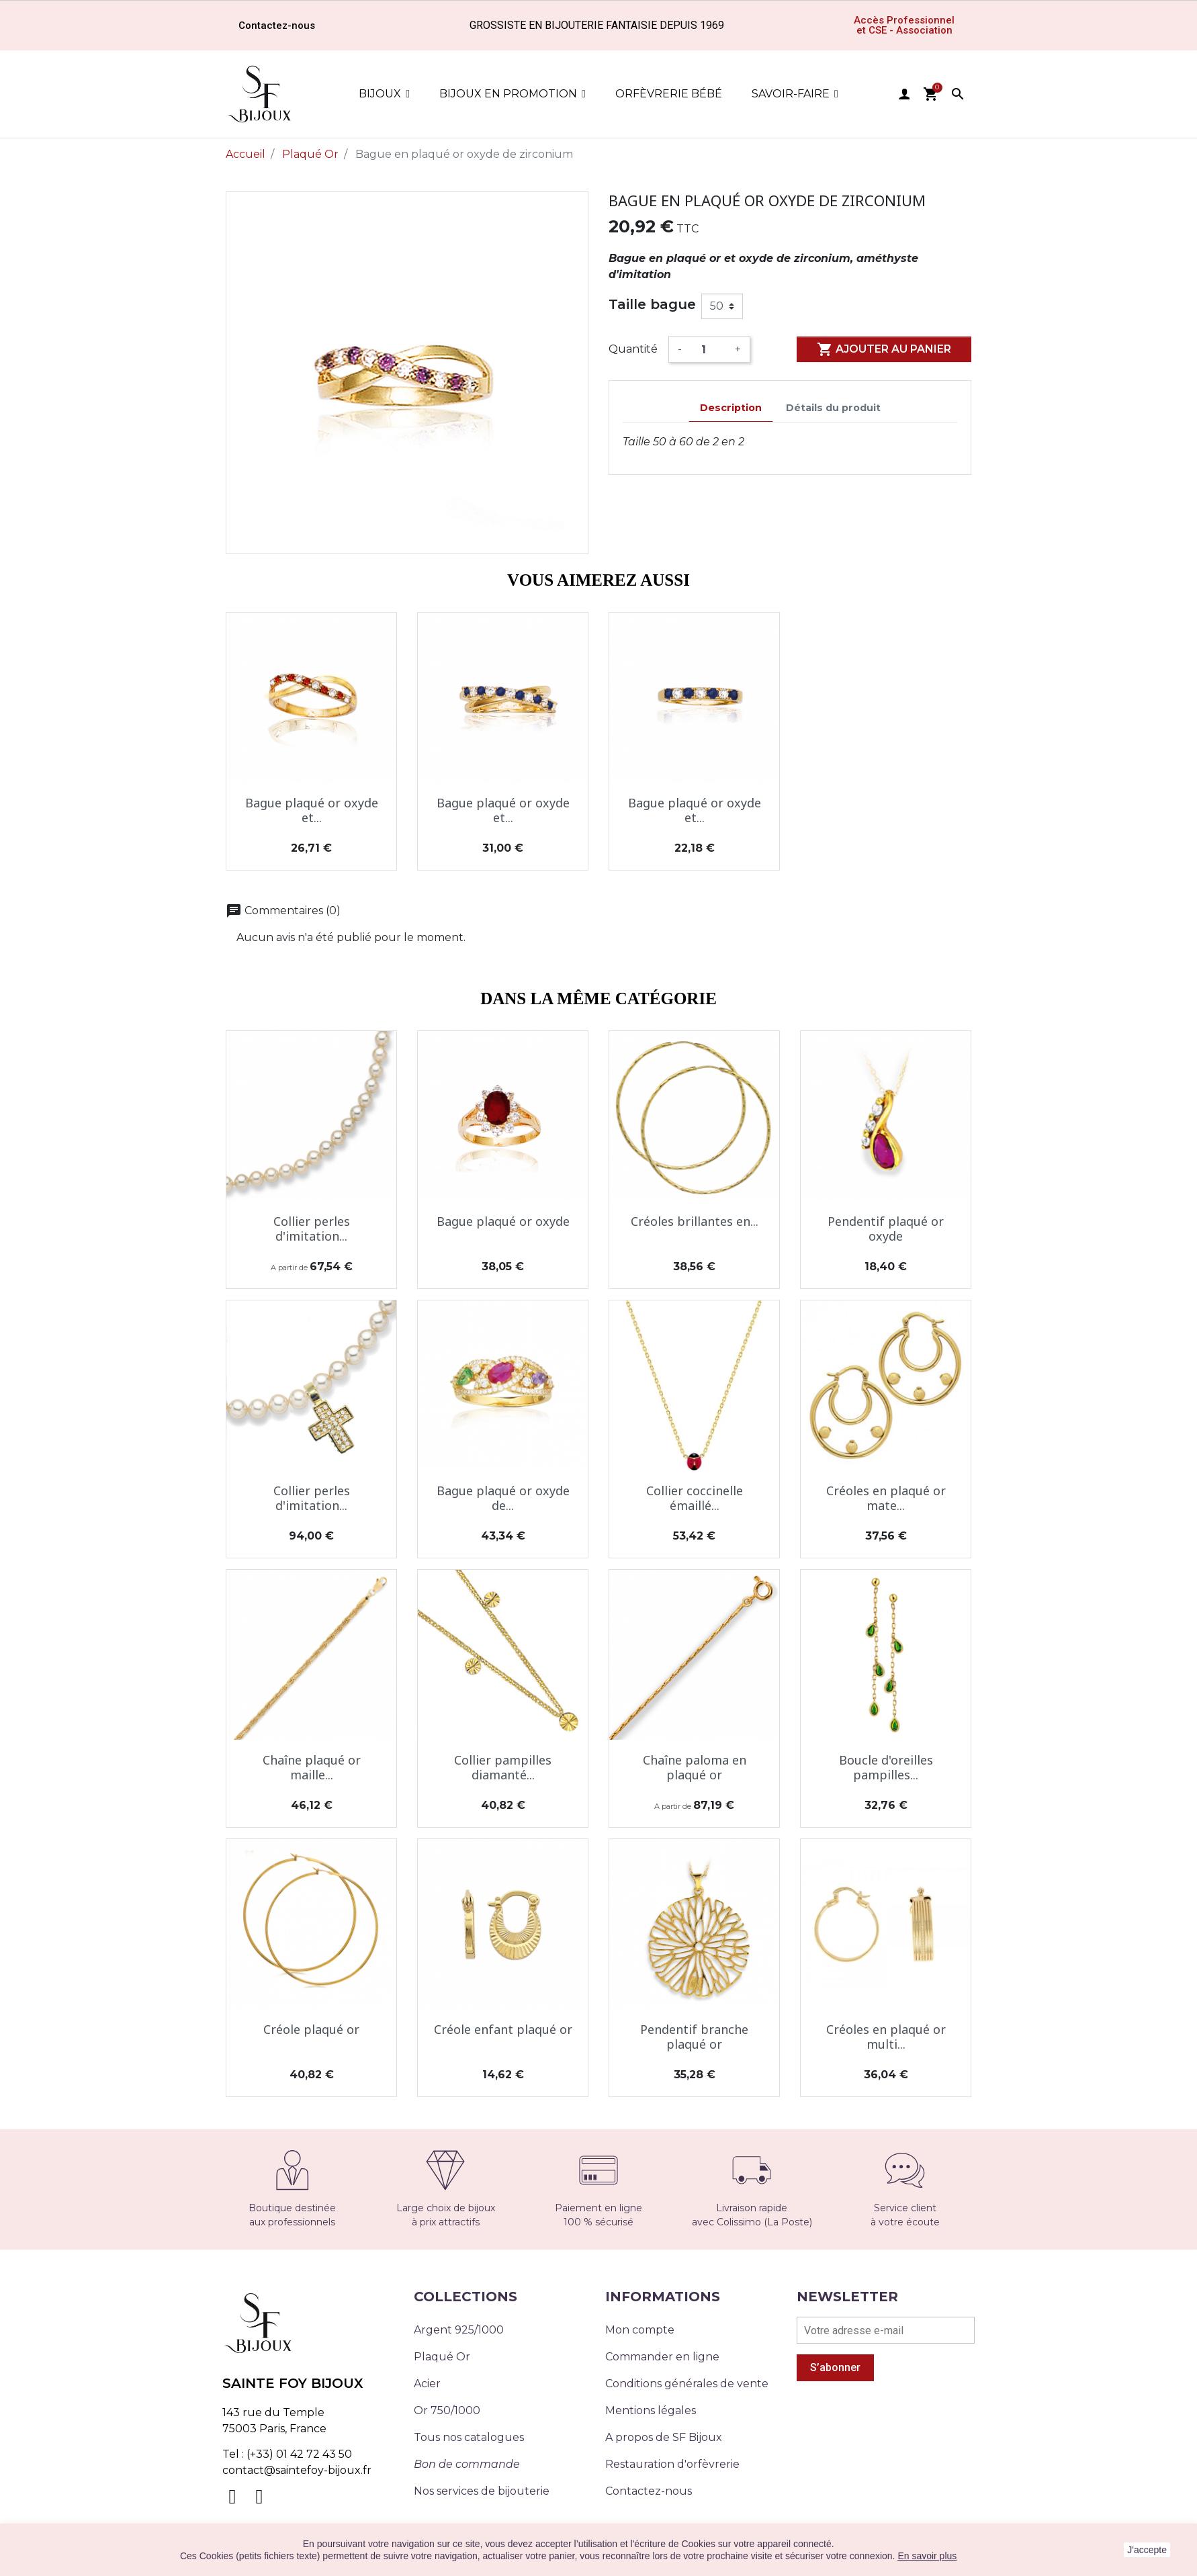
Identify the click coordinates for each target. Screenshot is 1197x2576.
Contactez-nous (648, 2491)
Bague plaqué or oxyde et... (311, 810)
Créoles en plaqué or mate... (886, 1497)
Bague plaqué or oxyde (503, 1221)
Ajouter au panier (884, 349)
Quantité (633, 349)
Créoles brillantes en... (694, 1221)
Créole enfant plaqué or (503, 2029)
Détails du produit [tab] (833, 408)
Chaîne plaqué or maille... (312, 1767)
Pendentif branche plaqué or (694, 2036)
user (904, 94)
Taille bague (652, 304)
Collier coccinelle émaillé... (694, 1497)
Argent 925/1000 (459, 2329)
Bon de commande (467, 2464)
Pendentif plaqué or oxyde (886, 1228)
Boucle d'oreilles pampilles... (886, 1767)
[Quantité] (708, 349)
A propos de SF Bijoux (663, 2437)
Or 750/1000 (447, 2410)
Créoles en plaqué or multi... (886, 2036)
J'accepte (1147, 2549)
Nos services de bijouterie (481, 2491)
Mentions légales (650, 2410)
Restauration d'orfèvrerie (672, 2464)
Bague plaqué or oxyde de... (503, 1497)
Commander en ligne (662, 2356)
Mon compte (639, 2329)
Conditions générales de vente (686, 2383)
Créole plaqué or (311, 2029)
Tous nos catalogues (469, 2437)
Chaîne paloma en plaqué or (694, 1767)
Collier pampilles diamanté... (502, 1767)
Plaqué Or (442, 2356)
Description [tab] (731, 408)
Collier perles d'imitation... (311, 1228)
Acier (427, 2383)
